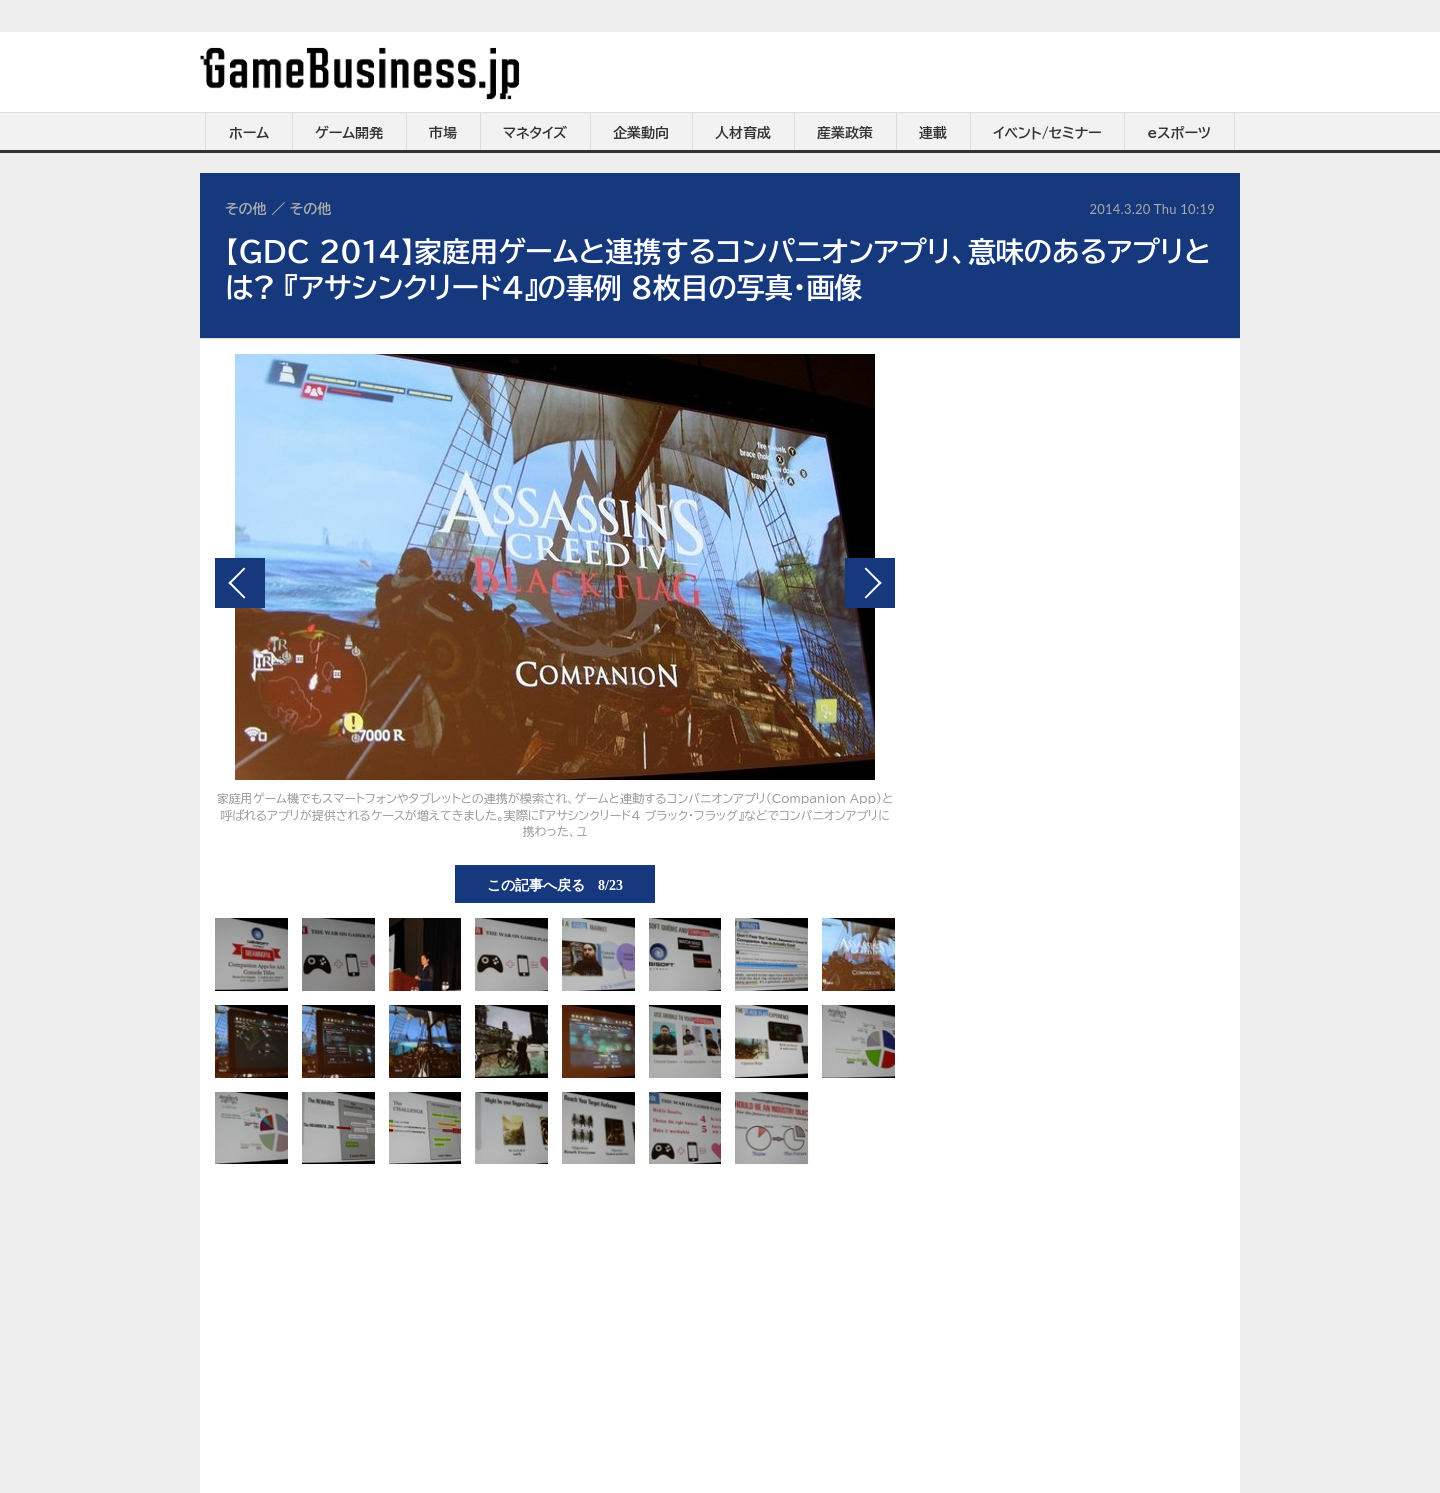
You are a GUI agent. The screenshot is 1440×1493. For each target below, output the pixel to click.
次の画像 (870, 583)
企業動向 (641, 133)
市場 (443, 133)
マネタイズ (535, 133)
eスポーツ (1179, 133)
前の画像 (240, 583)
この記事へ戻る (555, 884)
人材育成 (743, 133)
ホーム (249, 133)
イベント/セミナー (1047, 133)
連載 (933, 133)
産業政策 (845, 133)
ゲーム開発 (349, 133)
